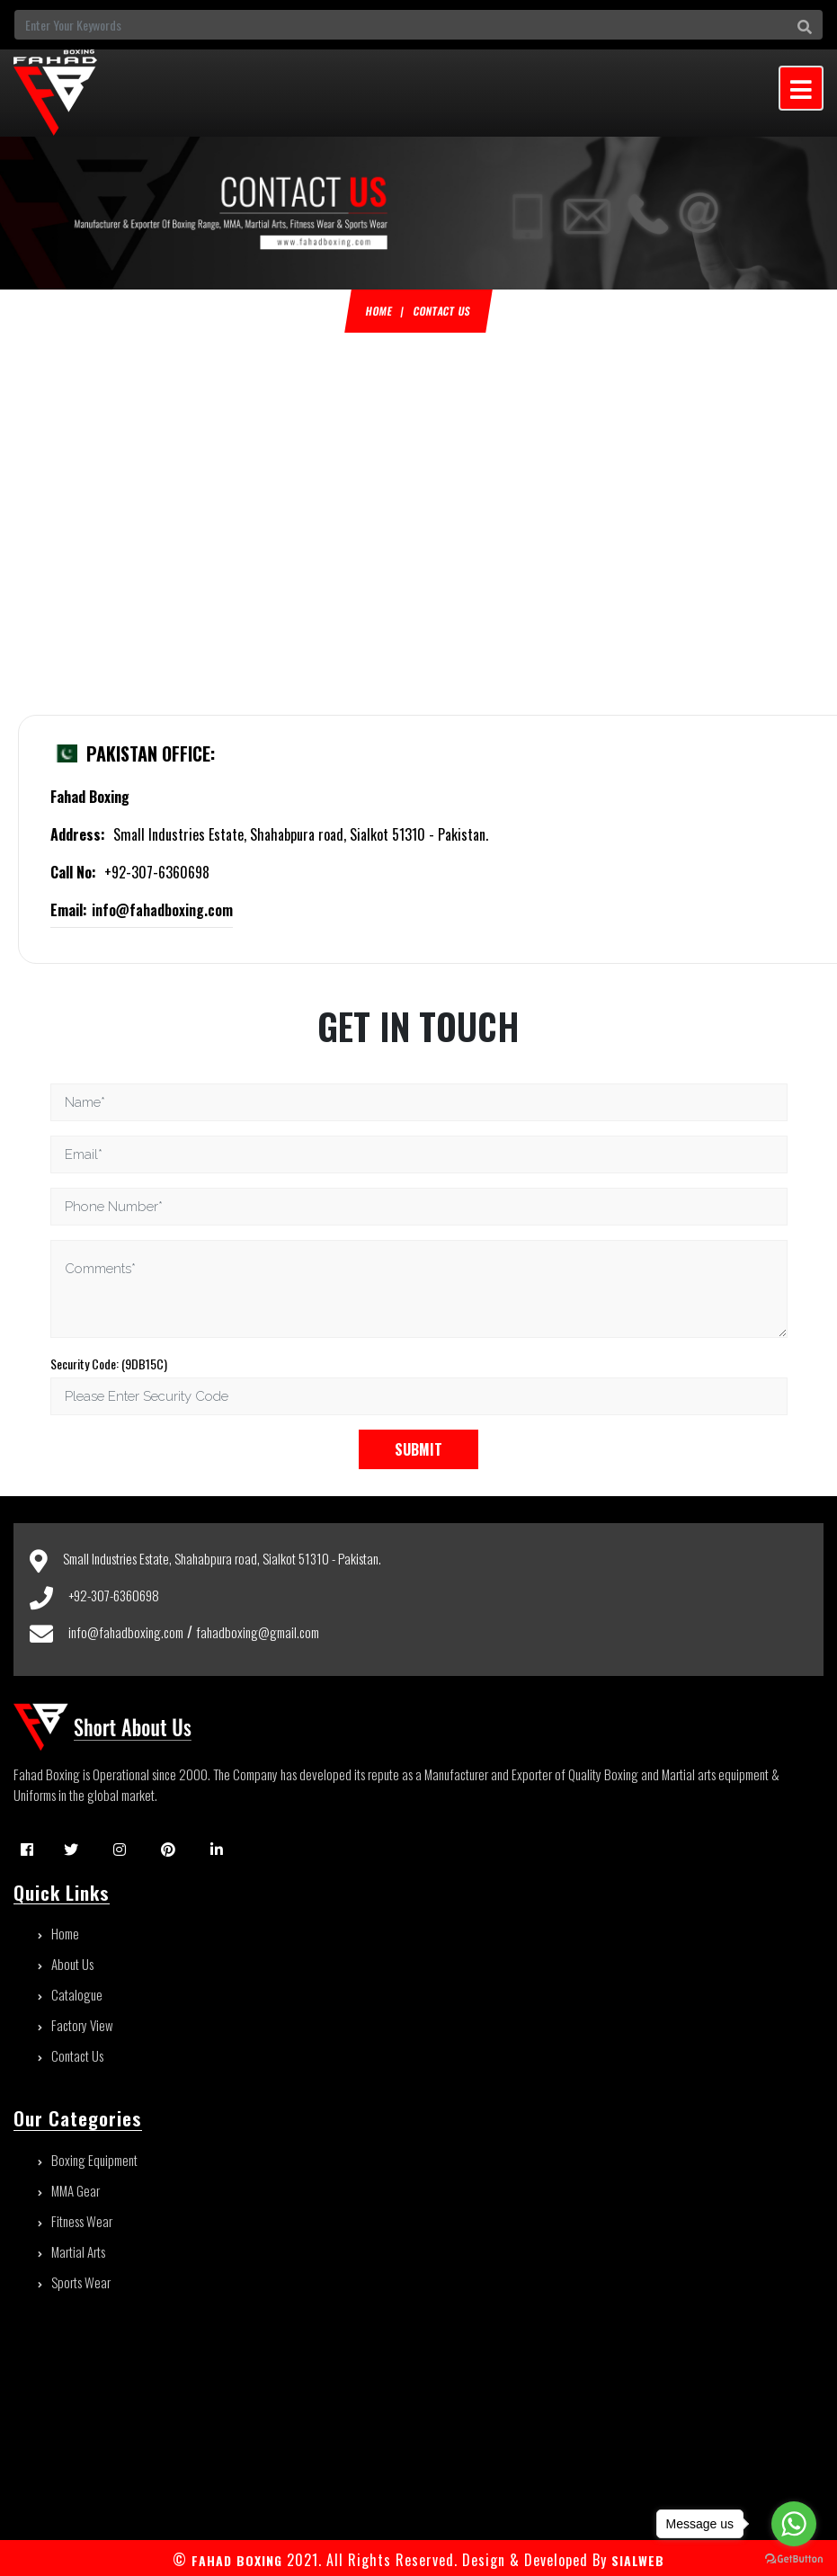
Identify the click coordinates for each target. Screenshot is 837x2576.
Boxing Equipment (88, 2160)
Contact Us (70, 2055)
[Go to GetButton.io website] (794, 2558)
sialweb (635, 2560)
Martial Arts (71, 2251)
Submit (418, 1449)
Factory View (75, 2025)
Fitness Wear (75, 2221)
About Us (65, 1964)
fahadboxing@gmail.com (257, 1632)
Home (379, 310)
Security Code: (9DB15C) (108, 1363)
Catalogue (70, 1994)
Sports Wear (74, 2282)
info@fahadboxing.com (141, 910)
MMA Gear (69, 2190)
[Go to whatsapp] (793, 2523)
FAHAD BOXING (236, 2560)
